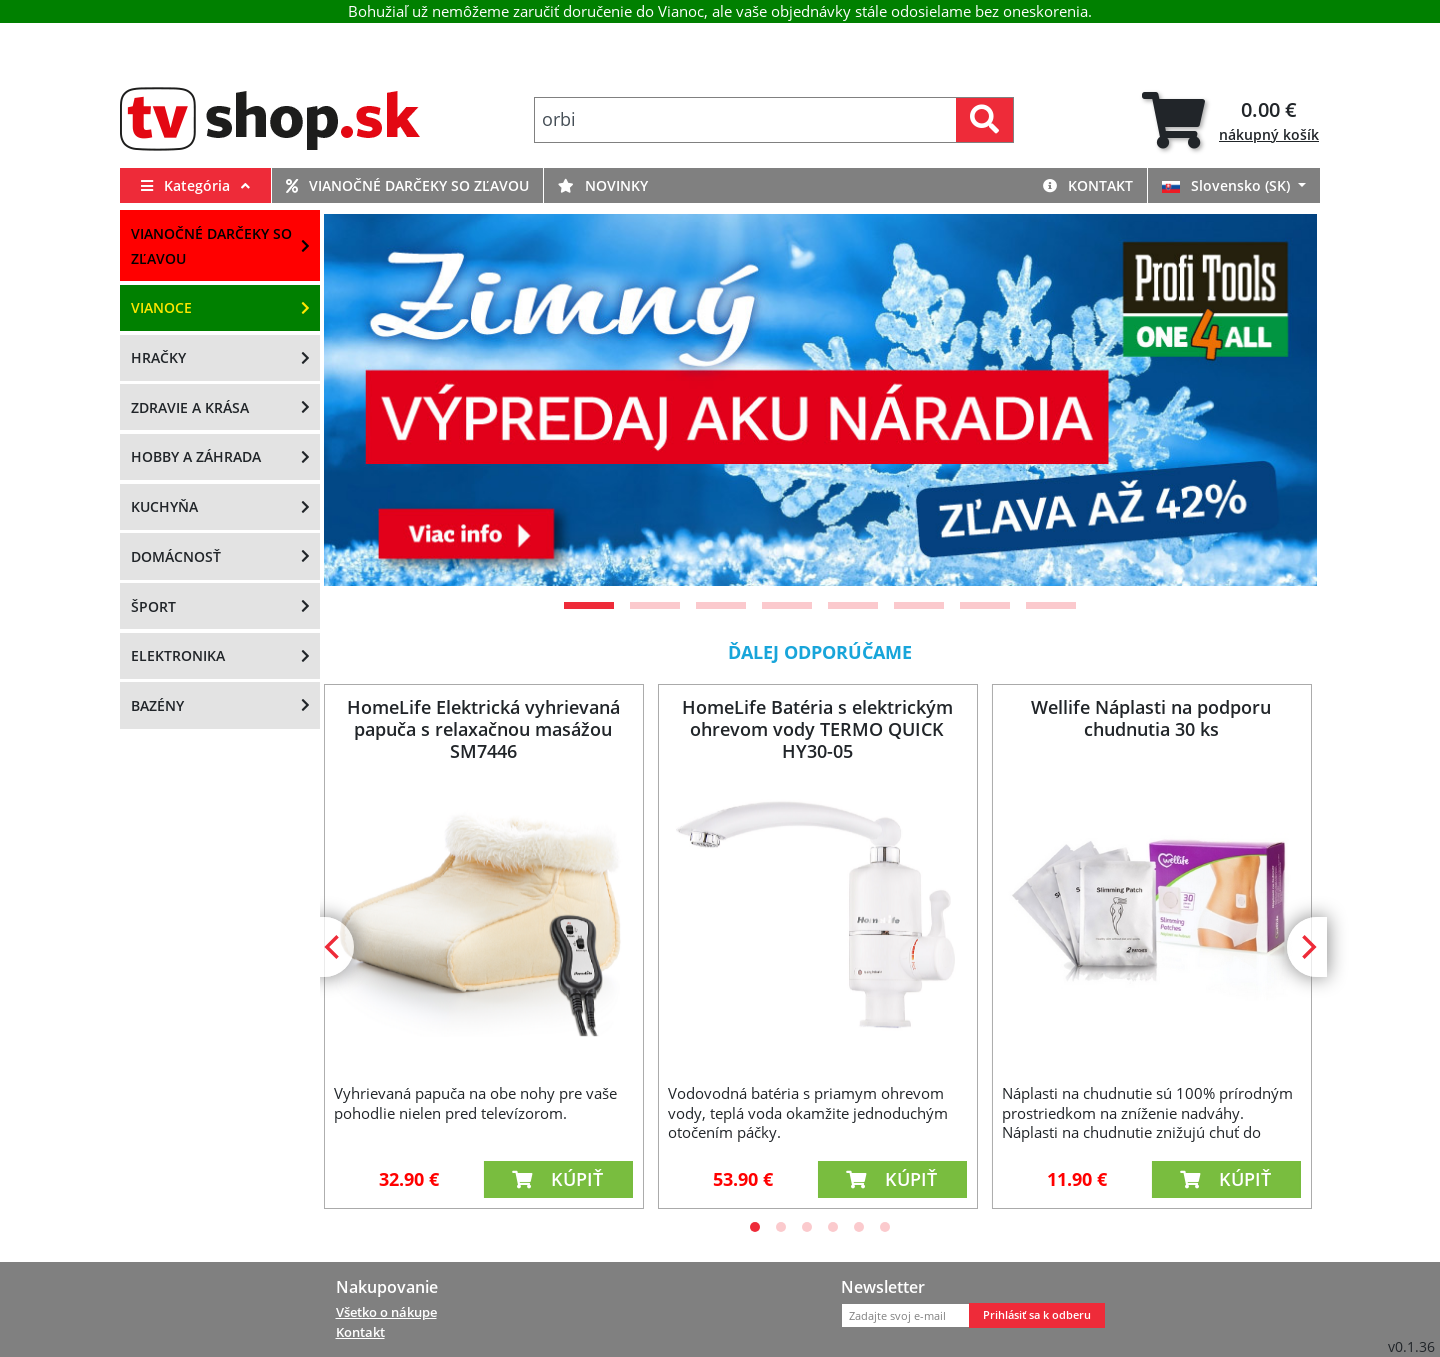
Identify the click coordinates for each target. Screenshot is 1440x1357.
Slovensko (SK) (1228, 185)
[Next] (1307, 947)
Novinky (603, 185)
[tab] (1230, 120)
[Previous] (334, 947)
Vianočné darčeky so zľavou (407, 185)
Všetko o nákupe (386, 1312)
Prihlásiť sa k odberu (1037, 1315)
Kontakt (1088, 185)
